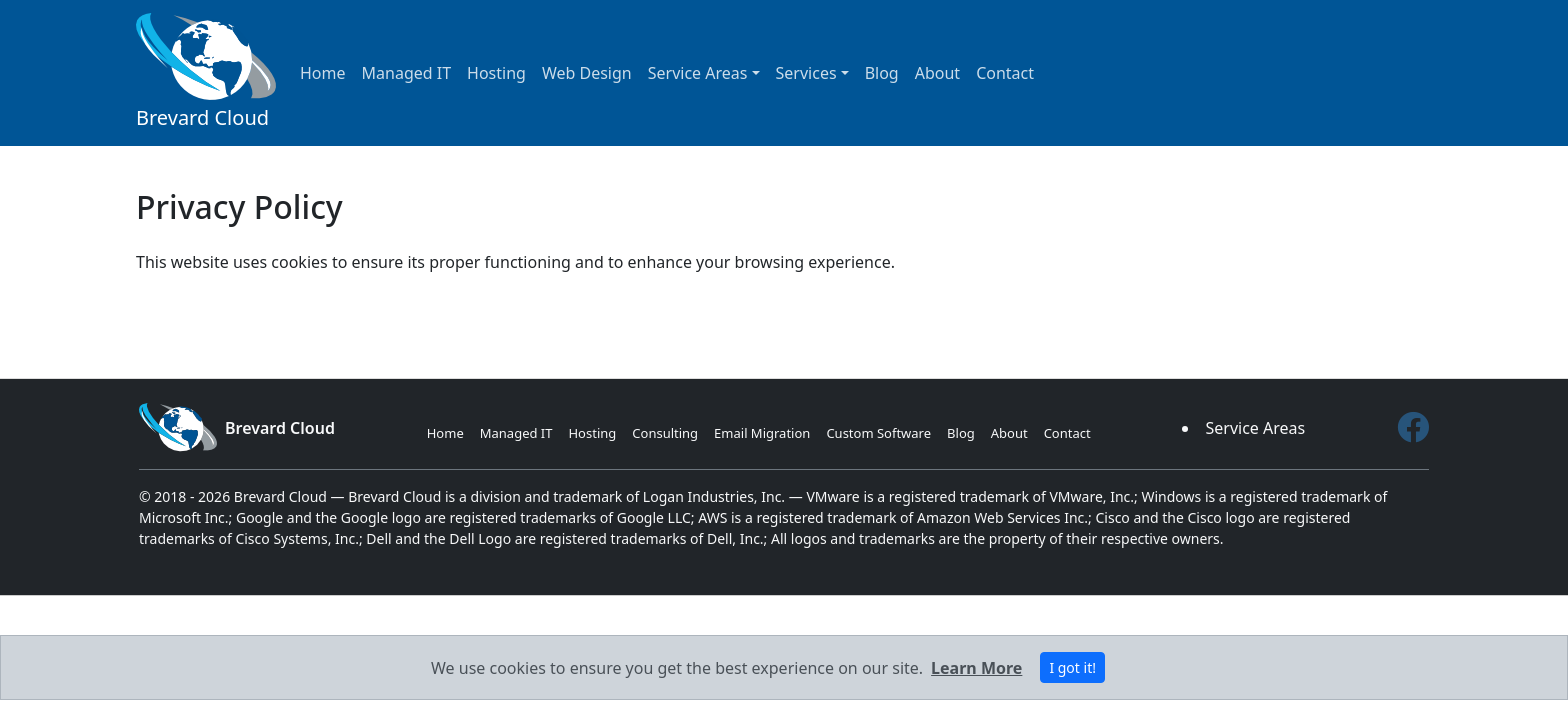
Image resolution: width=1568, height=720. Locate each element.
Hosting (496, 73)
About (937, 73)
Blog (882, 73)
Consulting (665, 433)
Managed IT (407, 73)
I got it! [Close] (1072, 667)
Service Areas (1255, 428)
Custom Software (878, 433)
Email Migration (762, 433)
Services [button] (806, 73)
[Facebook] (1413, 428)
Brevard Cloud (206, 72)
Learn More (976, 668)
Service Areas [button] (698, 73)
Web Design (587, 73)
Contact (1005, 73)
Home (323, 73)
